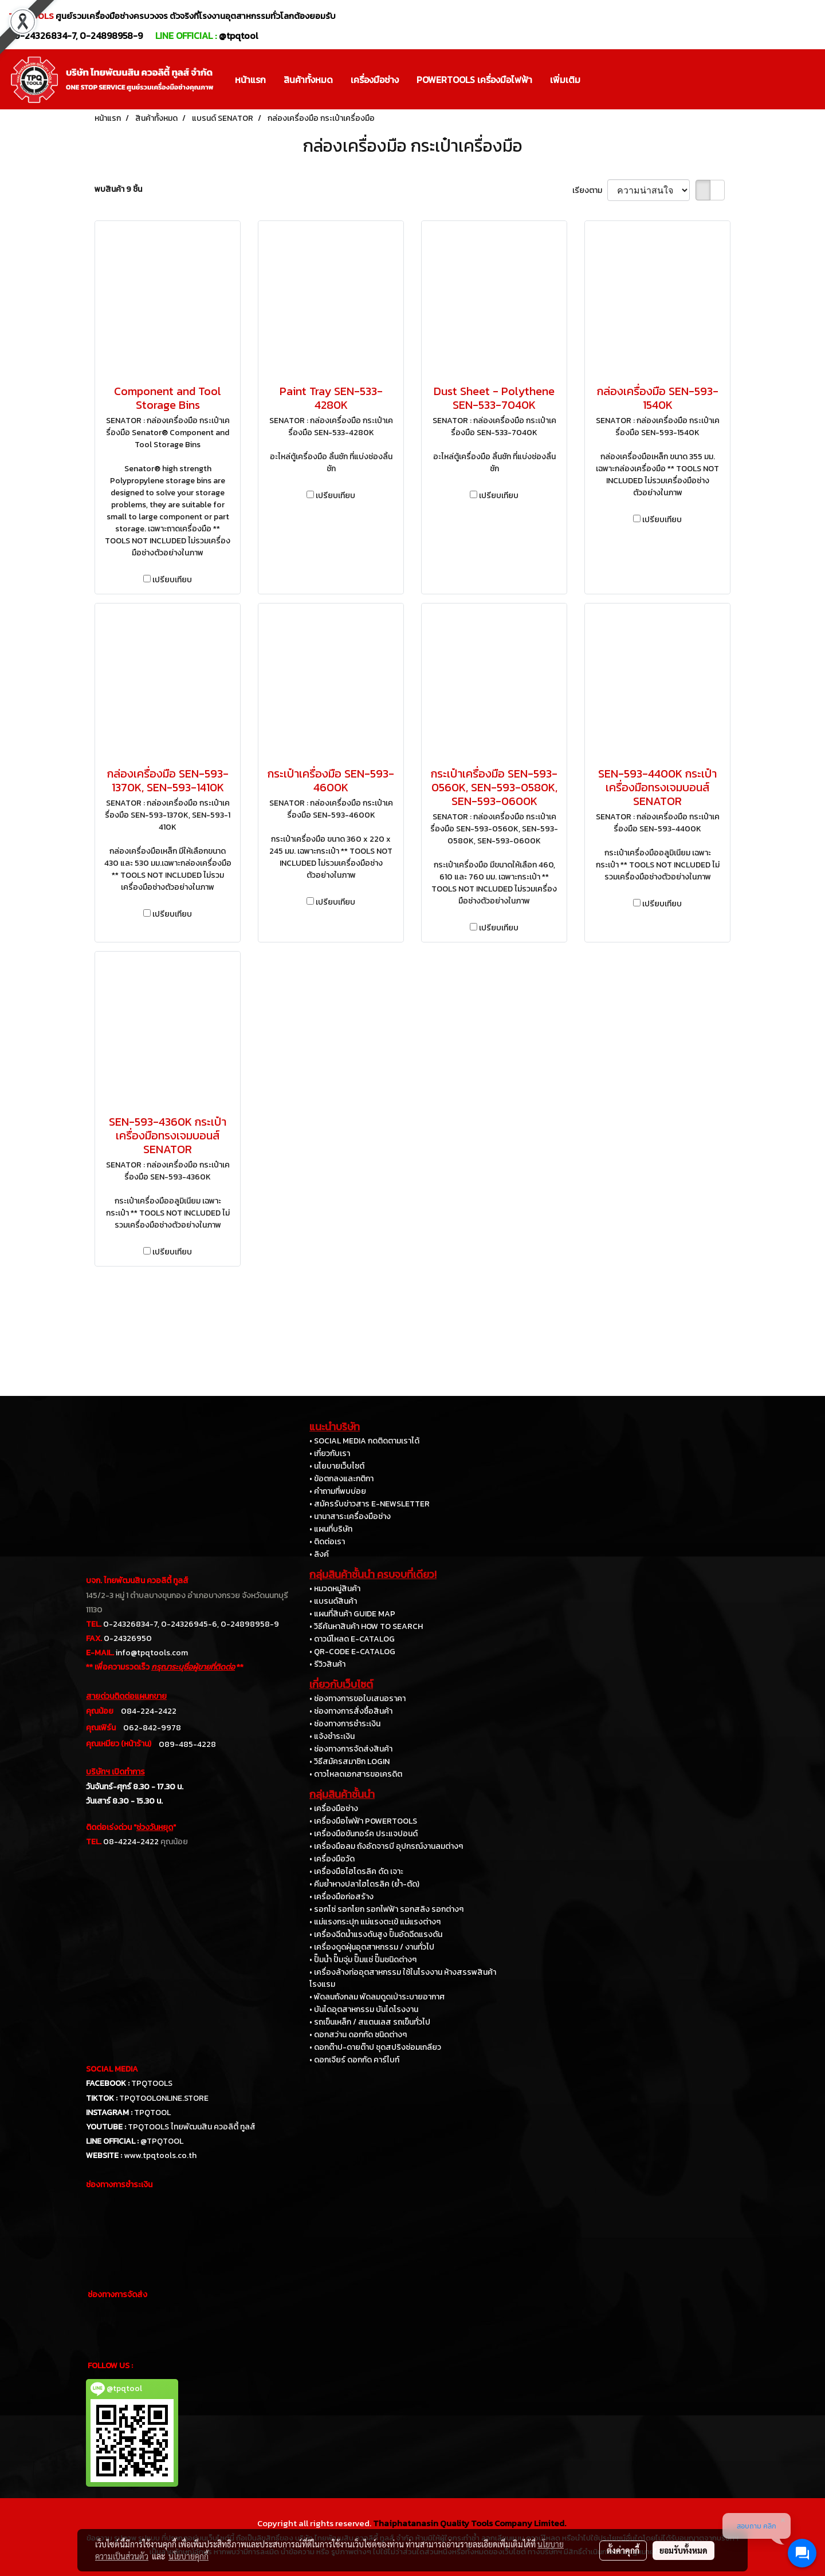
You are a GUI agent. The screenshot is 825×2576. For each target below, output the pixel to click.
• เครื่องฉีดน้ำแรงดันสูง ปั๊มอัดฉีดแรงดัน (375, 1934)
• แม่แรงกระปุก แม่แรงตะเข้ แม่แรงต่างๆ (375, 1922)
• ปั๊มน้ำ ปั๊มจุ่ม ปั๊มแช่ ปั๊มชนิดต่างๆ (363, 1960)
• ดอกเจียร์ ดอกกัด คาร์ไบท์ (354, 2060)
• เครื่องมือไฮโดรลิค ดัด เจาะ (356, 1871)
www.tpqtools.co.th (160, 2155)
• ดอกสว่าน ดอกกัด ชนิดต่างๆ (358, 2035)
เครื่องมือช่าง (375, 79)
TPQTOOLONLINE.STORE (164, 2098)
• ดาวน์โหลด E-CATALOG (352, 1639)
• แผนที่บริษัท (330, 1529)
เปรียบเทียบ (172, 580)
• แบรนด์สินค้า (333, 1601)
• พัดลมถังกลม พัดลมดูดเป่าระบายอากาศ (377, 1997)
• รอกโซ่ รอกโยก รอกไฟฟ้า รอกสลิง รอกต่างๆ (386, 1909)
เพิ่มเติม (565, 79)
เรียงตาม (589, 190)
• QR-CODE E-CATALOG (352, 1652)
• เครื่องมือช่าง (333, 1808)
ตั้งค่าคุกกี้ (623, 2550)
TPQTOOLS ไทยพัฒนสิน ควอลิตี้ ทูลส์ (192, 2127)
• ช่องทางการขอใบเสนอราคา (357, 1699)
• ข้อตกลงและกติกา (341, 1479)
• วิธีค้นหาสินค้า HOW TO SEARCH (366, 1626)
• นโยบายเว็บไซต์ (336, 1466)
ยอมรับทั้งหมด (683, 2550)
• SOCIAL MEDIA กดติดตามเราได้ (364, 1441)
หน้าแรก (250, 79)
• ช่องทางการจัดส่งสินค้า (350, 1749)
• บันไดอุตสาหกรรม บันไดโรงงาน (363, 2009)
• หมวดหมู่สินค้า (334, 1589)
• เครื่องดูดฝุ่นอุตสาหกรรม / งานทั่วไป (371, 1947)
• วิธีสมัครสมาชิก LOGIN (349, 1762)
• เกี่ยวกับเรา (329, 1453)
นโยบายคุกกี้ (188, 2556)
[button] (599, 79)
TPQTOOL (152, 2112)
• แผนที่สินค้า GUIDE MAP (352, 1614)
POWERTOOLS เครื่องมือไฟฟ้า (474, 79)
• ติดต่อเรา (327, 1542)
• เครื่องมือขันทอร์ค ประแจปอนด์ (363, 1834)
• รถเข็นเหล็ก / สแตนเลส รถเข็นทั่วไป (369, 2022)
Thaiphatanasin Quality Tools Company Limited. (469, 2523)
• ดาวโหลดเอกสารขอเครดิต (355, 1774)
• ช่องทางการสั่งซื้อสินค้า (350, 1711)
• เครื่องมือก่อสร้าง (341, 1897)
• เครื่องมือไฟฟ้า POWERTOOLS (363, 1821)
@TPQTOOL (161, 2141)
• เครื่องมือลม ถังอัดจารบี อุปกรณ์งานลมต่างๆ (386, 1846)
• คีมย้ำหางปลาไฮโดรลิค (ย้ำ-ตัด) (364, 1884)
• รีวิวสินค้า (327, 1664)
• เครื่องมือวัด (332, 1859)
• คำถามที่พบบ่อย (337, 1491)
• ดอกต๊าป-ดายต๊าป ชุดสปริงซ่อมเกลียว (375, 2047)
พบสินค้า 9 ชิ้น (118, 189)
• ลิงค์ (319, 1554)
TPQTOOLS (151, 2083)
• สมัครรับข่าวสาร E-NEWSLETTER (369, 1504)
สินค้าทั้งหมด (308, 79)
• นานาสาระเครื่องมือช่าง (350, 1516)
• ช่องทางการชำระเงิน (344, 1724)
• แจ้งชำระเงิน (332, 1736)
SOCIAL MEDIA (112, 2069)
